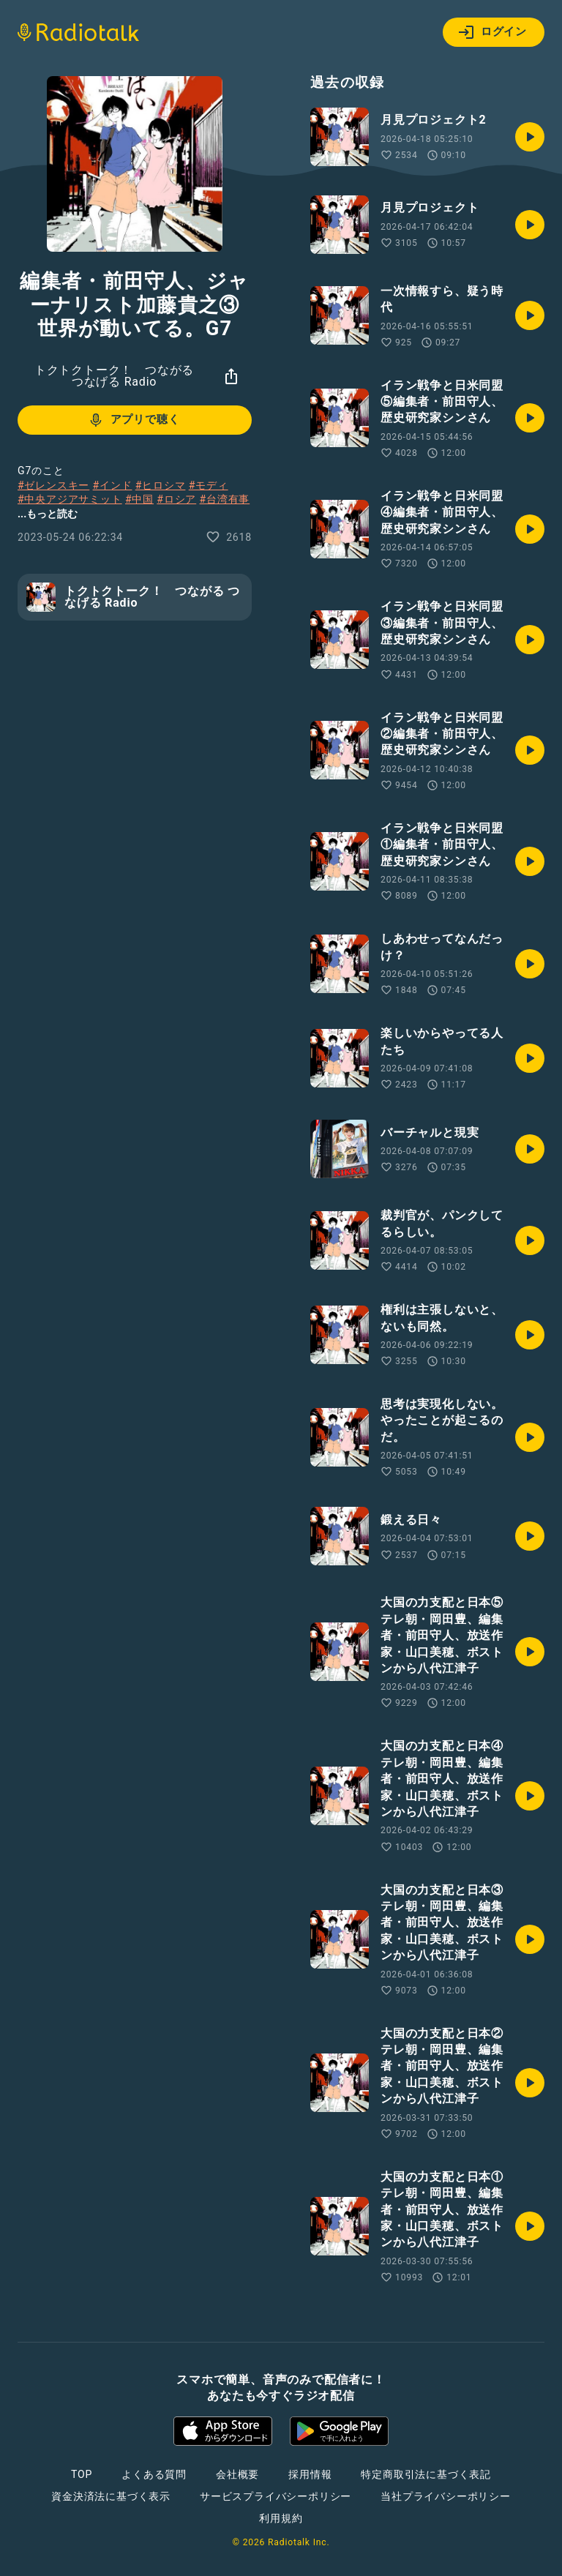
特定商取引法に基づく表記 (426, 2474)
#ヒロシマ (160, 485)
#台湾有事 (225, 499)
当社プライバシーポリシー (446, 2496)
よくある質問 (154, 2474)
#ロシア (176, 499)
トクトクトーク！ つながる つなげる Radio (114, 376)
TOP (81, 2474)
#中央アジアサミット (70, 499)
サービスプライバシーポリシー (275, 2496)
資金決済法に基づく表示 (111, 2496)
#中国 (139, 499)
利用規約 (280, 2518)
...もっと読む (48, 514)
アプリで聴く (133, 420)
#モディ (208, 485)
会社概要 (237, 2474)
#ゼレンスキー (53, 485)
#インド (112, 485)
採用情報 (309, 2474)
